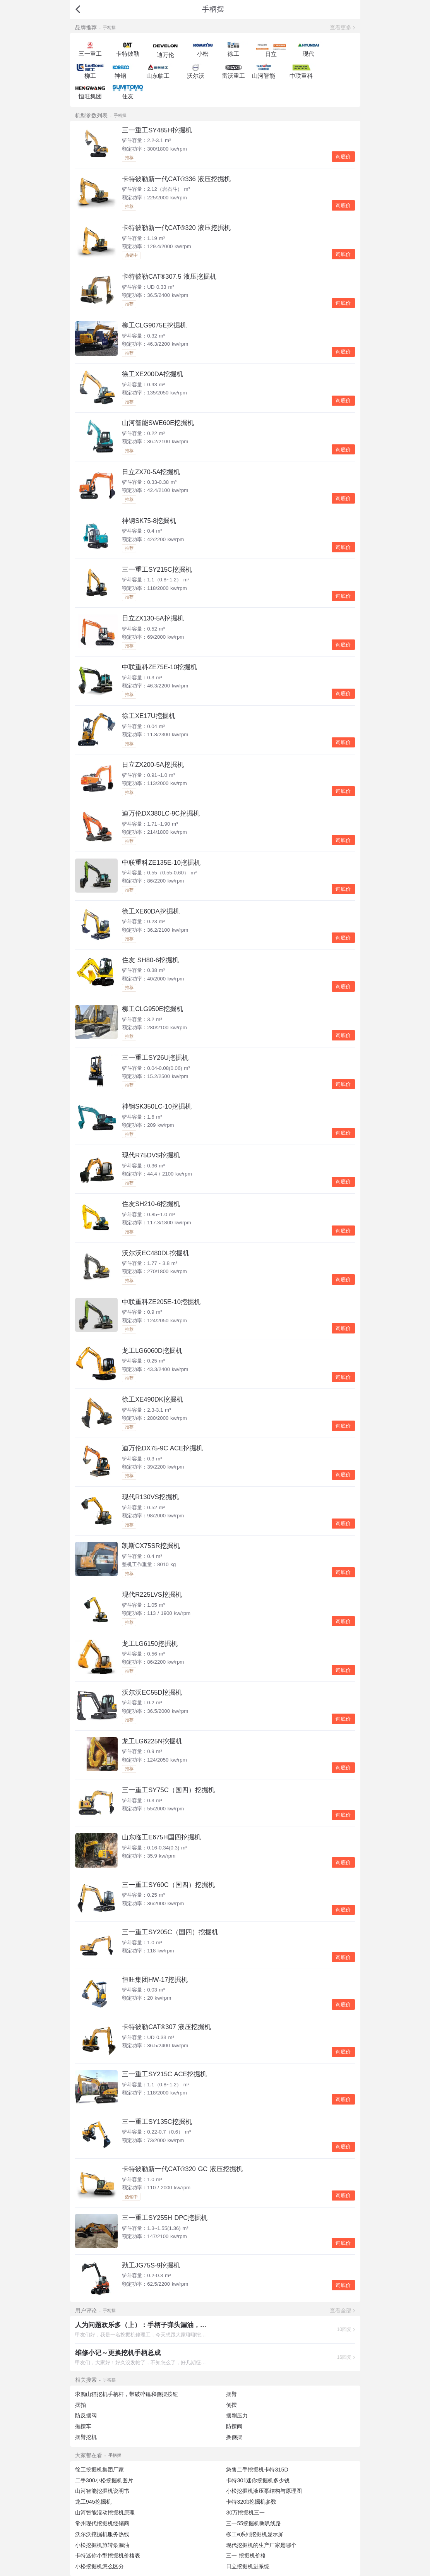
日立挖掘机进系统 (247, 2566)
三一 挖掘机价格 (246, 2555)
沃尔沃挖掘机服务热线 (102, 2534)
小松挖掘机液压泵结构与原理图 (264, 2491)
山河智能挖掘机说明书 (102, 2491)
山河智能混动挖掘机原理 (105, 2512)
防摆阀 (234, 2426)
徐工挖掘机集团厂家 (99, 2469)
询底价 (343, 156)
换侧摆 (234, 2437)
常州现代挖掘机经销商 (102, 2523)
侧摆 (231, 2405)
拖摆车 (83, 2426)
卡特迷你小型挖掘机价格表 (107, 2555)
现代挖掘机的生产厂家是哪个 (261, 2545)
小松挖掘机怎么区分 (99, 2566)
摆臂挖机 (86, 2437)
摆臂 (231, 2394)
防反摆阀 (86, 2415)
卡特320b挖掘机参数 (251, 2502)
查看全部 (340, 2310)
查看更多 (340, 27)
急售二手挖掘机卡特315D (257, 2469)
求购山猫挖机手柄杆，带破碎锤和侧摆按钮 (126, 2394)
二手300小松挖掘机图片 (104, 2480)
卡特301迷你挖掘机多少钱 (258, 2480)
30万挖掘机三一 (245, 2512)
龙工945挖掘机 (93, 2502)
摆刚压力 (237, 2415)
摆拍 (80, 2405)
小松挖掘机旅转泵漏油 (102, 2545)
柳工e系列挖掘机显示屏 (254, 2534)
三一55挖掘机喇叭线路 (253, 2523)
